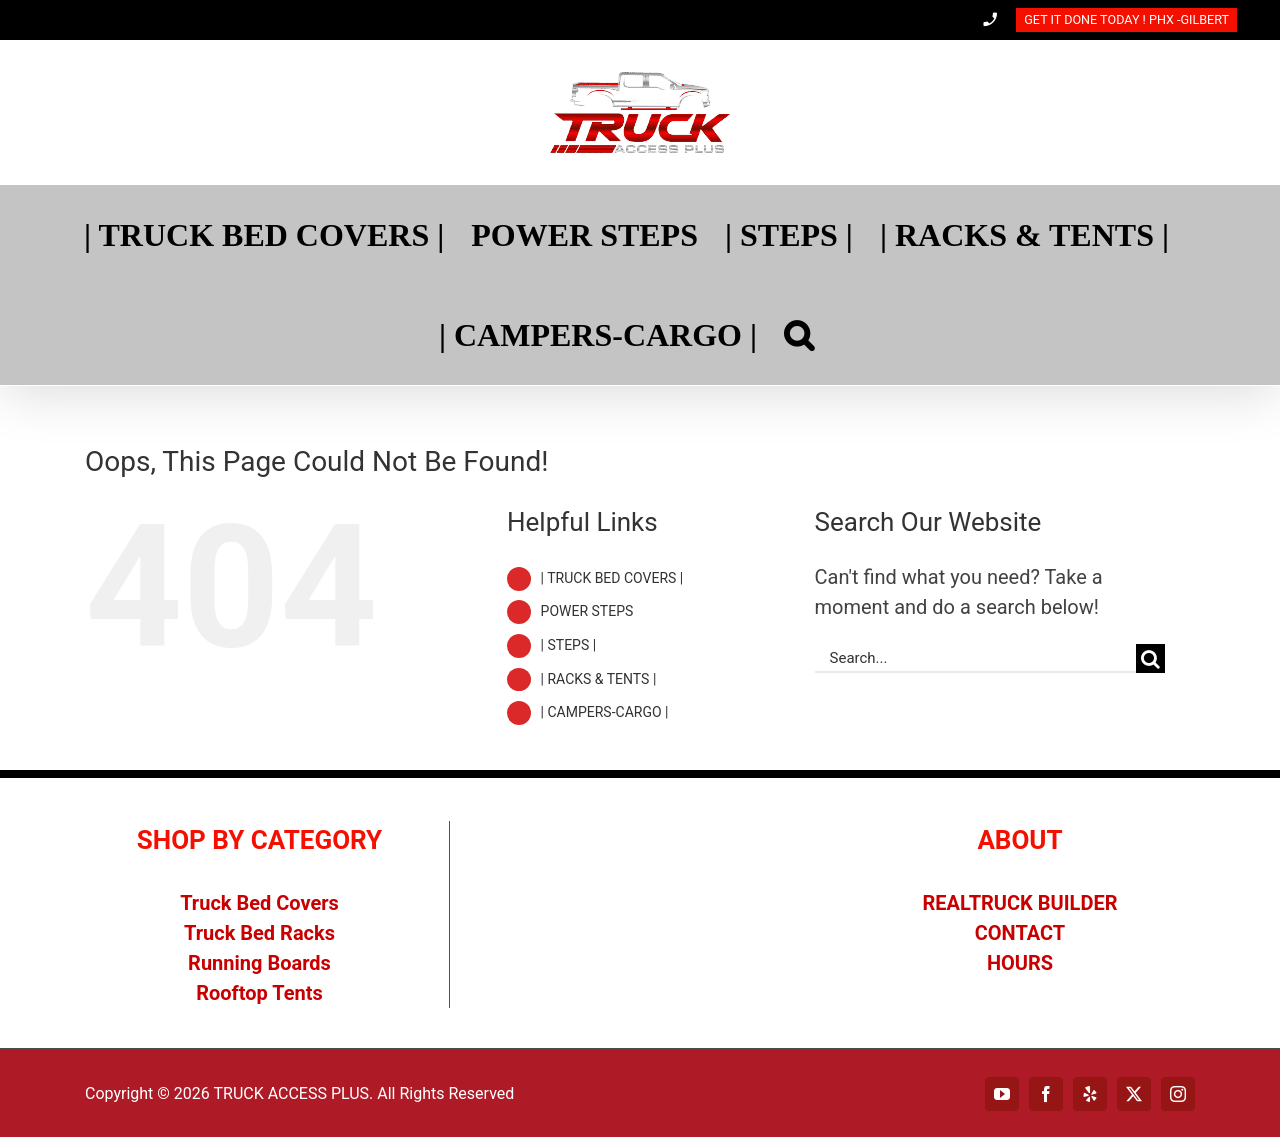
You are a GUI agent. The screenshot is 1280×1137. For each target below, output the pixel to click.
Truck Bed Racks (259, 933)
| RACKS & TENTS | (599, 679)
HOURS (1020, 963)
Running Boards (259, 963)
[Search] (799, 335)
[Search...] (975, 658)
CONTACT (1020, 933)
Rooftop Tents (259, 993)
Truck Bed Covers (259, 903)
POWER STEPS (587, 611)
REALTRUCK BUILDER (1020, 903)
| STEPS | (569, 645)
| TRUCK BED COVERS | (612, 578)
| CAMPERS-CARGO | (605, 712)
